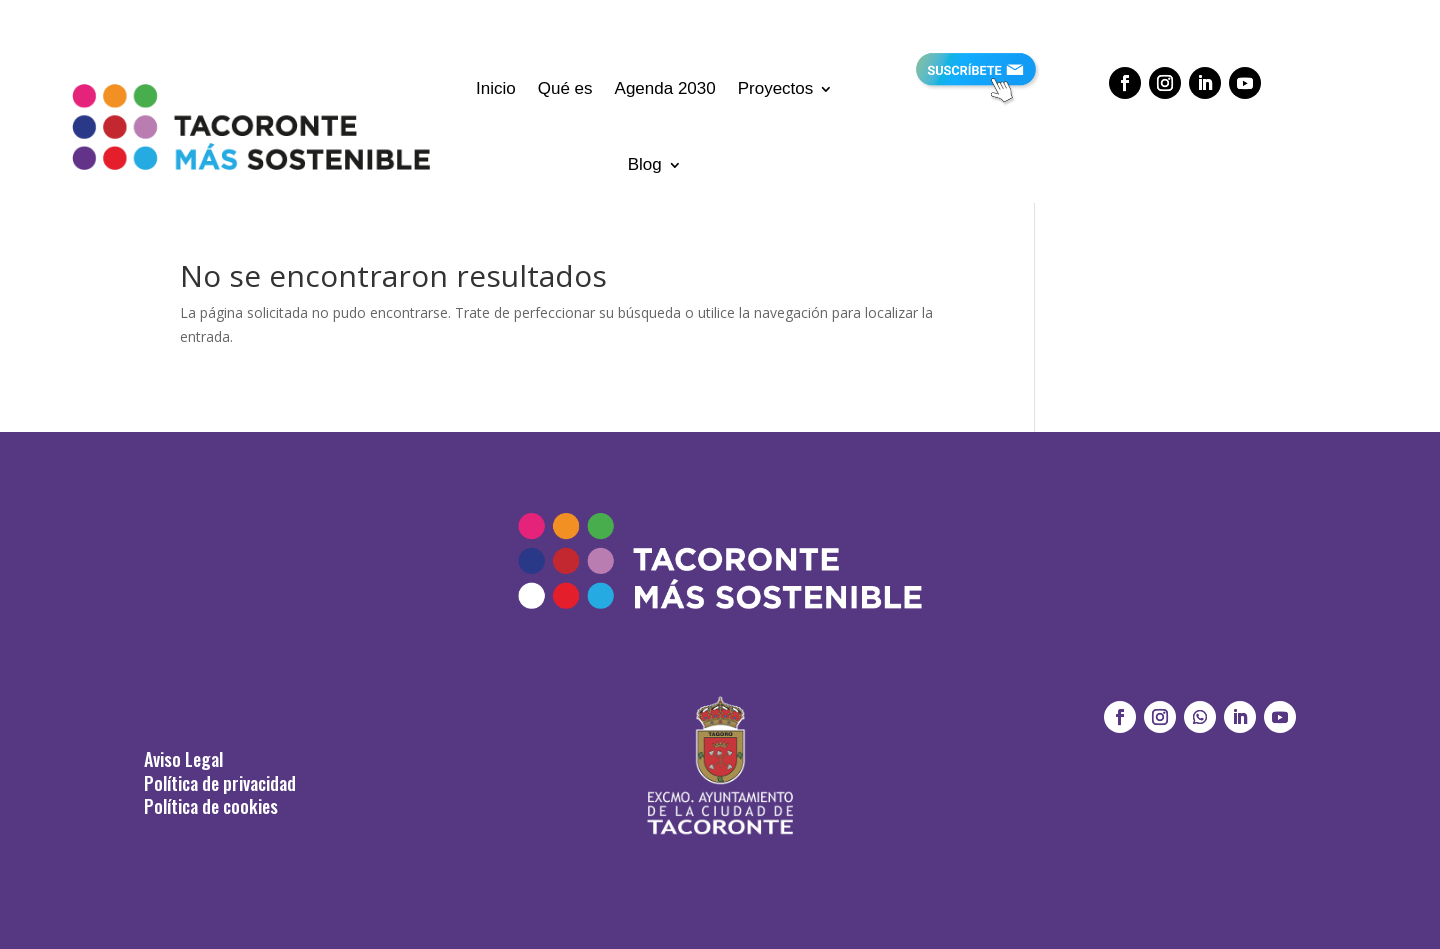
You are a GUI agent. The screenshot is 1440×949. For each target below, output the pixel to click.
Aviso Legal (183, 759)
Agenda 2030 (665, 88)
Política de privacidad (220, 783)
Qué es (565, 88)
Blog (645, 164)
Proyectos (776, 88)
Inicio (496, 88)
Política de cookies (211, 806)
